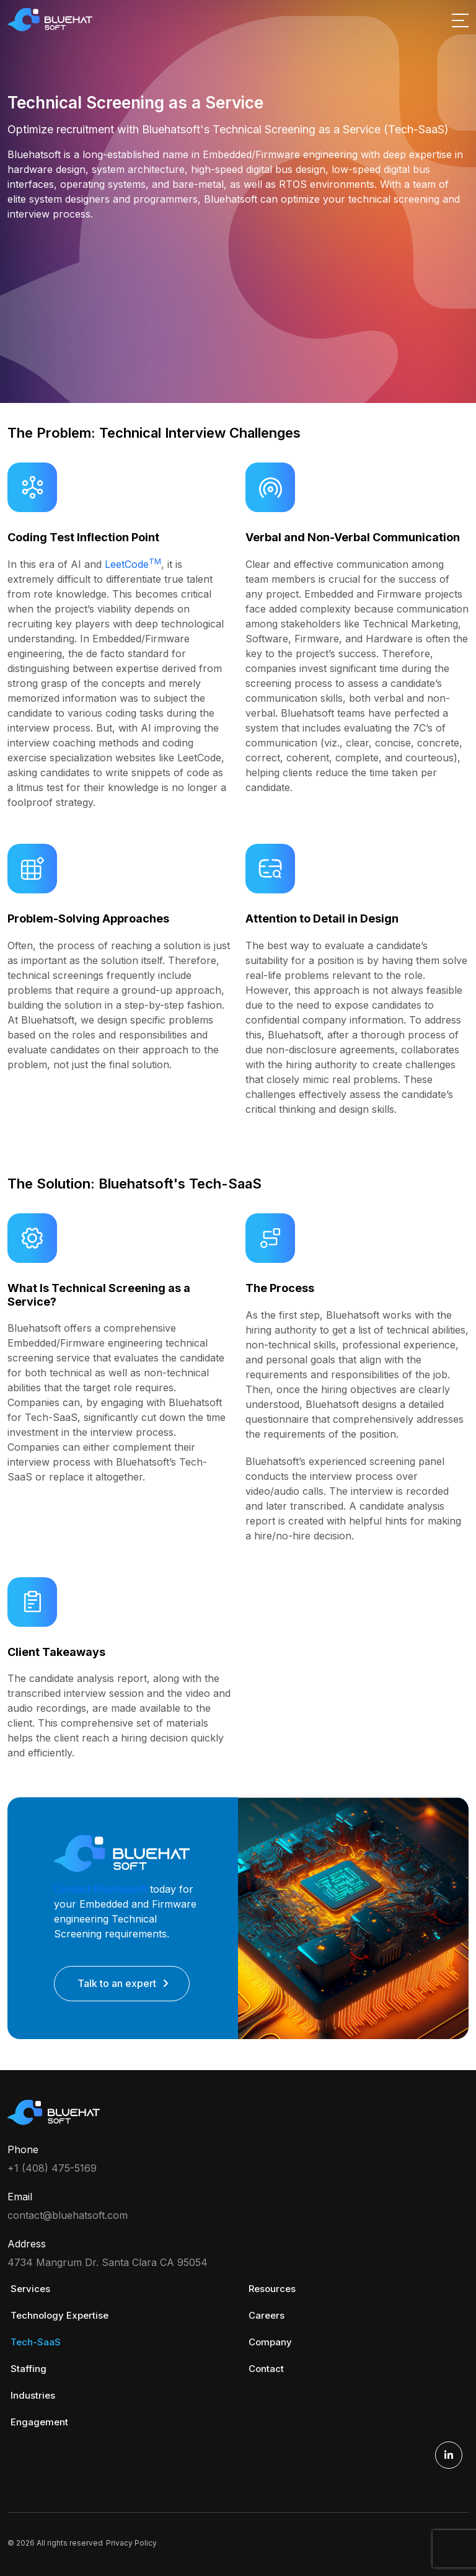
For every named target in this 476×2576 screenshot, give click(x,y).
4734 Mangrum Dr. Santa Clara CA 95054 (107, 2262)
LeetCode (133, 564)
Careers (266, 2315)
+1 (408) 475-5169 (52, 2168)
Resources (272, 2289)
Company (270, 2342)
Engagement (39, 2422)
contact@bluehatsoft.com (67, 2215)
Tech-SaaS (36, 2342)
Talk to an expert (116, 1983)
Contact (266, 2369)
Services (30, 2289)
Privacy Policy (131, 2542)
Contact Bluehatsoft (100, 1889)
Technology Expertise (59, 2315)
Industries (33, 2395)
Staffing (28, 2369)
